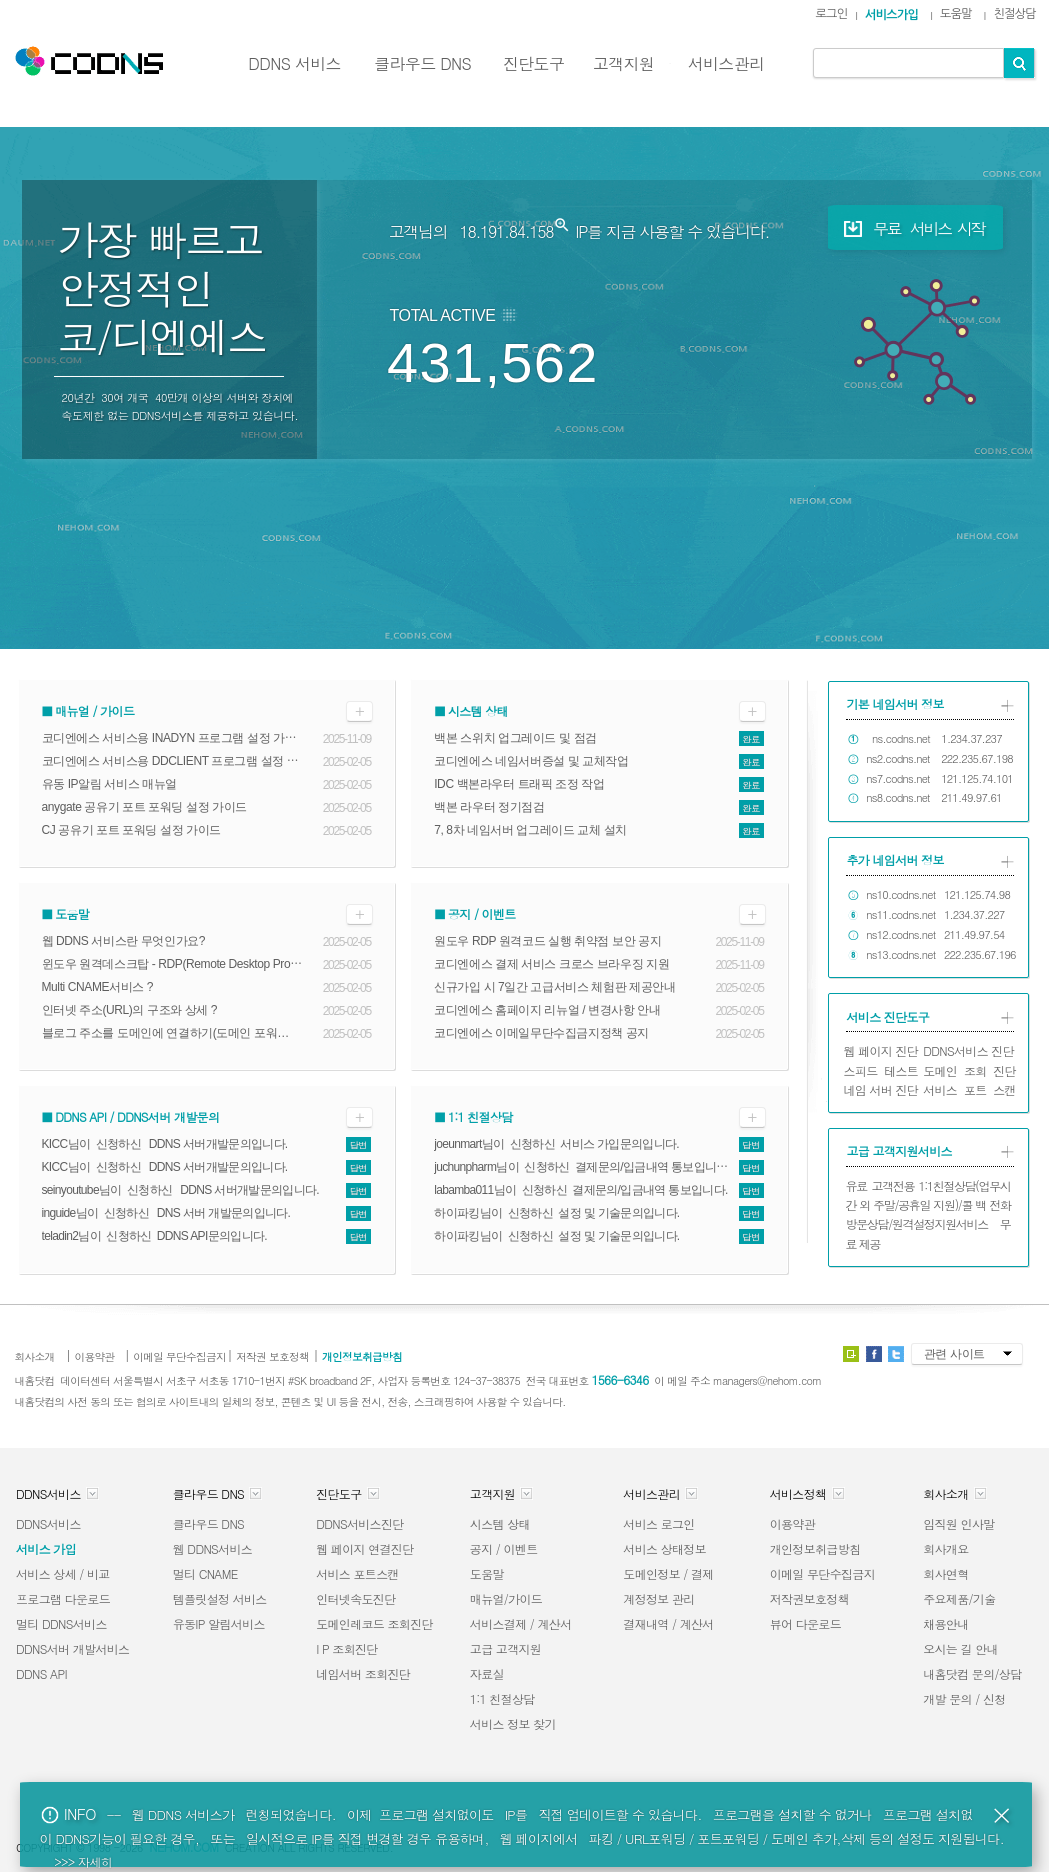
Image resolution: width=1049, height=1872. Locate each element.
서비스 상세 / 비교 (63, 1573)
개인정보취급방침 (815, 1548)
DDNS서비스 (48, 1523)
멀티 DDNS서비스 (61, 1623)
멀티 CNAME (205, 1573)
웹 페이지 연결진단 (364, 1548)
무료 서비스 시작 (911, 229)
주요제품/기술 (959, 1598)
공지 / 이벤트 (504, 1548)
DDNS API (41, 1673)
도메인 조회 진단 (969, 1070)
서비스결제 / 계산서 (521, 1623)
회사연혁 (945, 1573)
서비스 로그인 (658, 1523)
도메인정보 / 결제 (668, 1573)
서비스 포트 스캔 (969, 1089)
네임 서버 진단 (881, 1089)
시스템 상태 (500, 1523)
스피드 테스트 (881, 1070)
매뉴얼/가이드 (506, 1598)
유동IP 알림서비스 (219, 1623)
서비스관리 (726, 63)
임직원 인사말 (958, 1523)
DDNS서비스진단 (359, 1523)
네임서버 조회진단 (363, 1673)
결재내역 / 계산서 (668, 1623)
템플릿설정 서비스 (220, 1598)
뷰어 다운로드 (805, 1623)
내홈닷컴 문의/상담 (972, 1673)
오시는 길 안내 (960, 1648)
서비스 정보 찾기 (513, 1723)
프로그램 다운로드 (63, 1598)
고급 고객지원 (505, 1648)
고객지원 (623, 63)
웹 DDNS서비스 (212, 1548)
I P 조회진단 (347, 1648)
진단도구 (533, 63)
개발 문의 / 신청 (964, 1698)
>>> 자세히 (83, 1861)
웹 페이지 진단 (881, 1050)
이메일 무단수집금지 (822, 1573)
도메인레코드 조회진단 (374, 1623)
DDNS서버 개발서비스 (72, 1648)
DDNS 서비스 (294, 63)
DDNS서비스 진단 (968, 1050)
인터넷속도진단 (355, 1598)
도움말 (487, 1573)
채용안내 (945, 1623)
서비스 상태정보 (664, 1548)
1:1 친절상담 (502, 1698)
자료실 (487, 1673)
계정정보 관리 (658, 1598)
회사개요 (945, 1548)
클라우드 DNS (422, 63)
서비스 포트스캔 (357, 1573)
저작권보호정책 (809, 1598)
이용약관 (792, 1523)
